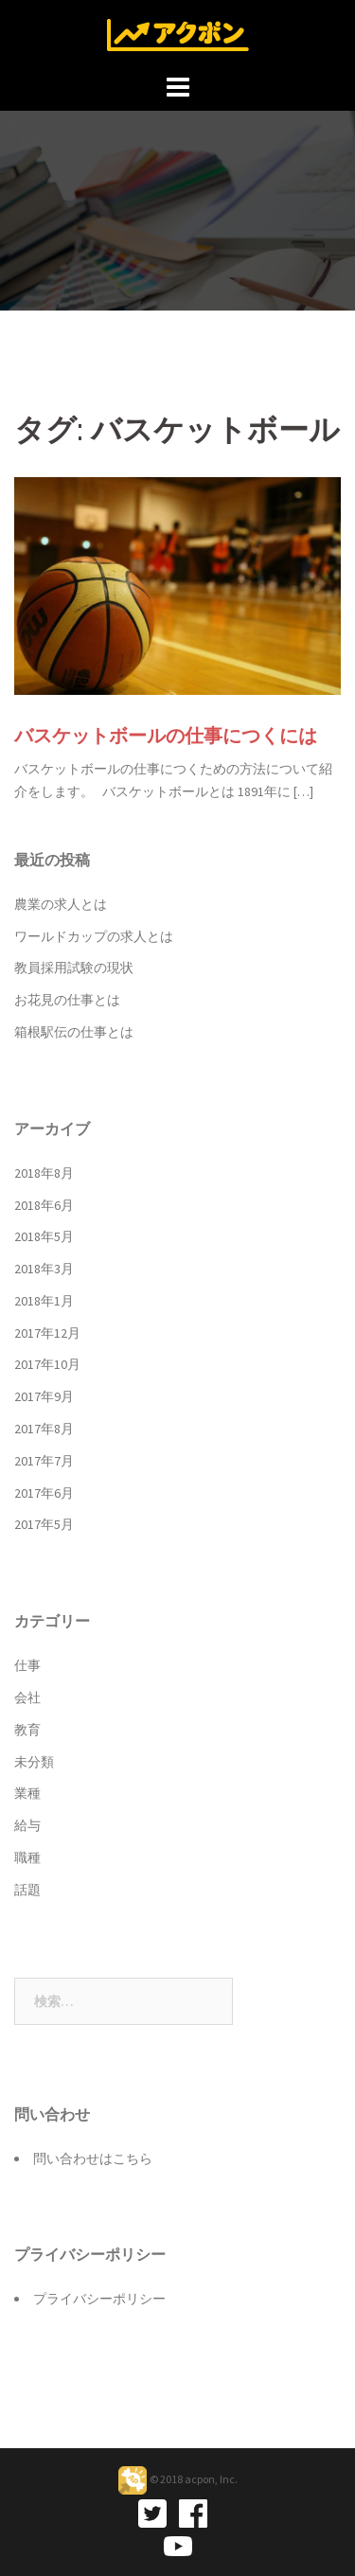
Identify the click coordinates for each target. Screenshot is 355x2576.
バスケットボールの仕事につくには (165, 735)
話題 (27, 1889)
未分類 (34, 1761)
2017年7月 (44, 1460)
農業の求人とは (60, 904)
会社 (27, 1697)
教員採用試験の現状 (73, 967)
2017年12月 (47, 1332)
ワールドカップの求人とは (93, 936)
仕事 (27, 1665)
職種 (27, 1857)
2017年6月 (44, 1492)
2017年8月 (44, 1428)
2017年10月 (47, 1364)
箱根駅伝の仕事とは (73, 1031)
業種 (27, 1793)
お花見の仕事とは (67, 999)
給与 (27, 1825)
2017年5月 (44, 1524)
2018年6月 (44, 1205)
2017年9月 (44, 1396)
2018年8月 (44, 1172)
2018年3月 (44, 1268)
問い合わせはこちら (92, 2158)
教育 (27, 1729)
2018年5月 (44, 1236)
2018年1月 (44, 1300)
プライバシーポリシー (99, 2298)
